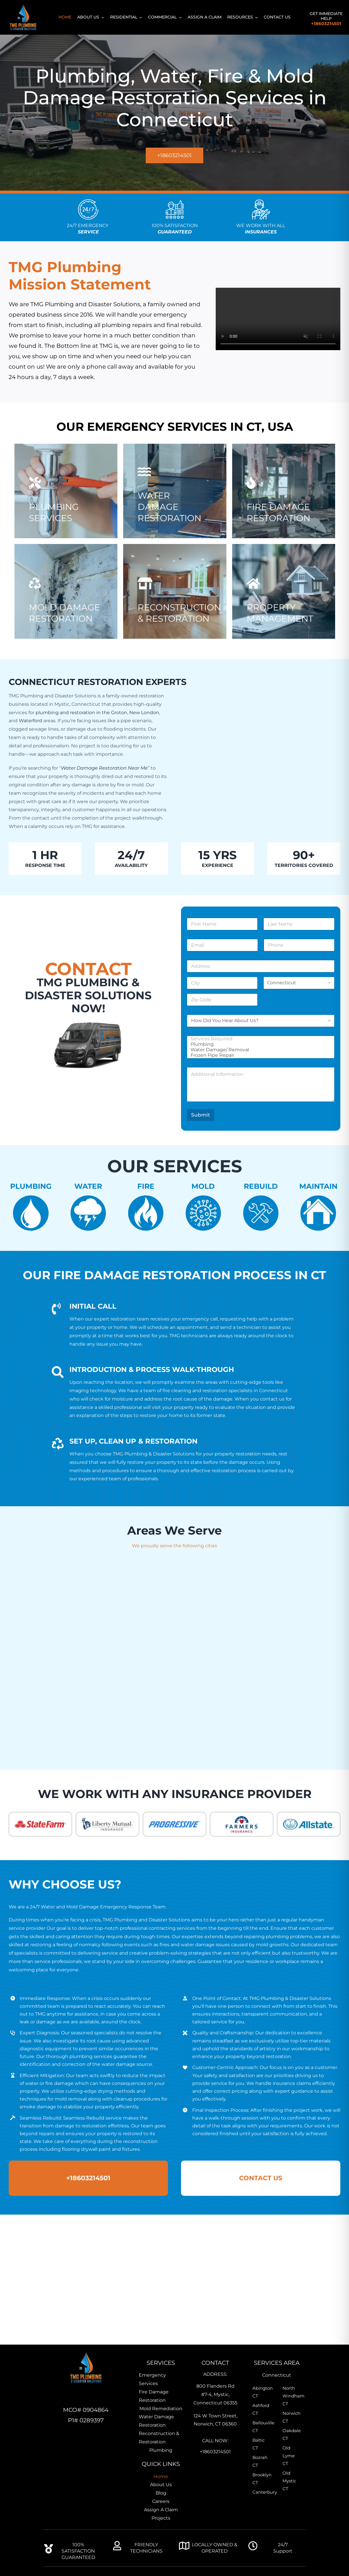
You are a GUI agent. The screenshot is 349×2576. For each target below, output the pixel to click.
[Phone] (299, 945)
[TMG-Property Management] (283, 601)
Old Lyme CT (288, 2455)
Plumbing (259, 1044)
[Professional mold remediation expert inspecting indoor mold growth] (65, 601)
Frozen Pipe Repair (259, 1055)
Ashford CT (260, 2409)
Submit (200, 1115)
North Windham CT (291, 2395)
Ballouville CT (261, 2426)
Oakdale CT (291, 2434)
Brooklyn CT (261, 2478)
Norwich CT (291, 2417)
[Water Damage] (174, 494)
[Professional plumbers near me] (174, 601)
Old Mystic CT (289, 2480)
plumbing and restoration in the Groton (81, 712)
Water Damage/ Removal (259, 1049)
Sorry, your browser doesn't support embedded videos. (278, 319)
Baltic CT (258, 2444)
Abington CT (261, 2392)
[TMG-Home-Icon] (86, 2352)
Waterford (30, 720)
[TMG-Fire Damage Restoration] (283, 500)
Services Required (259, 1038)
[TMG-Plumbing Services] (65, 500)
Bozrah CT (259, 2461)
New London (144, 712)
